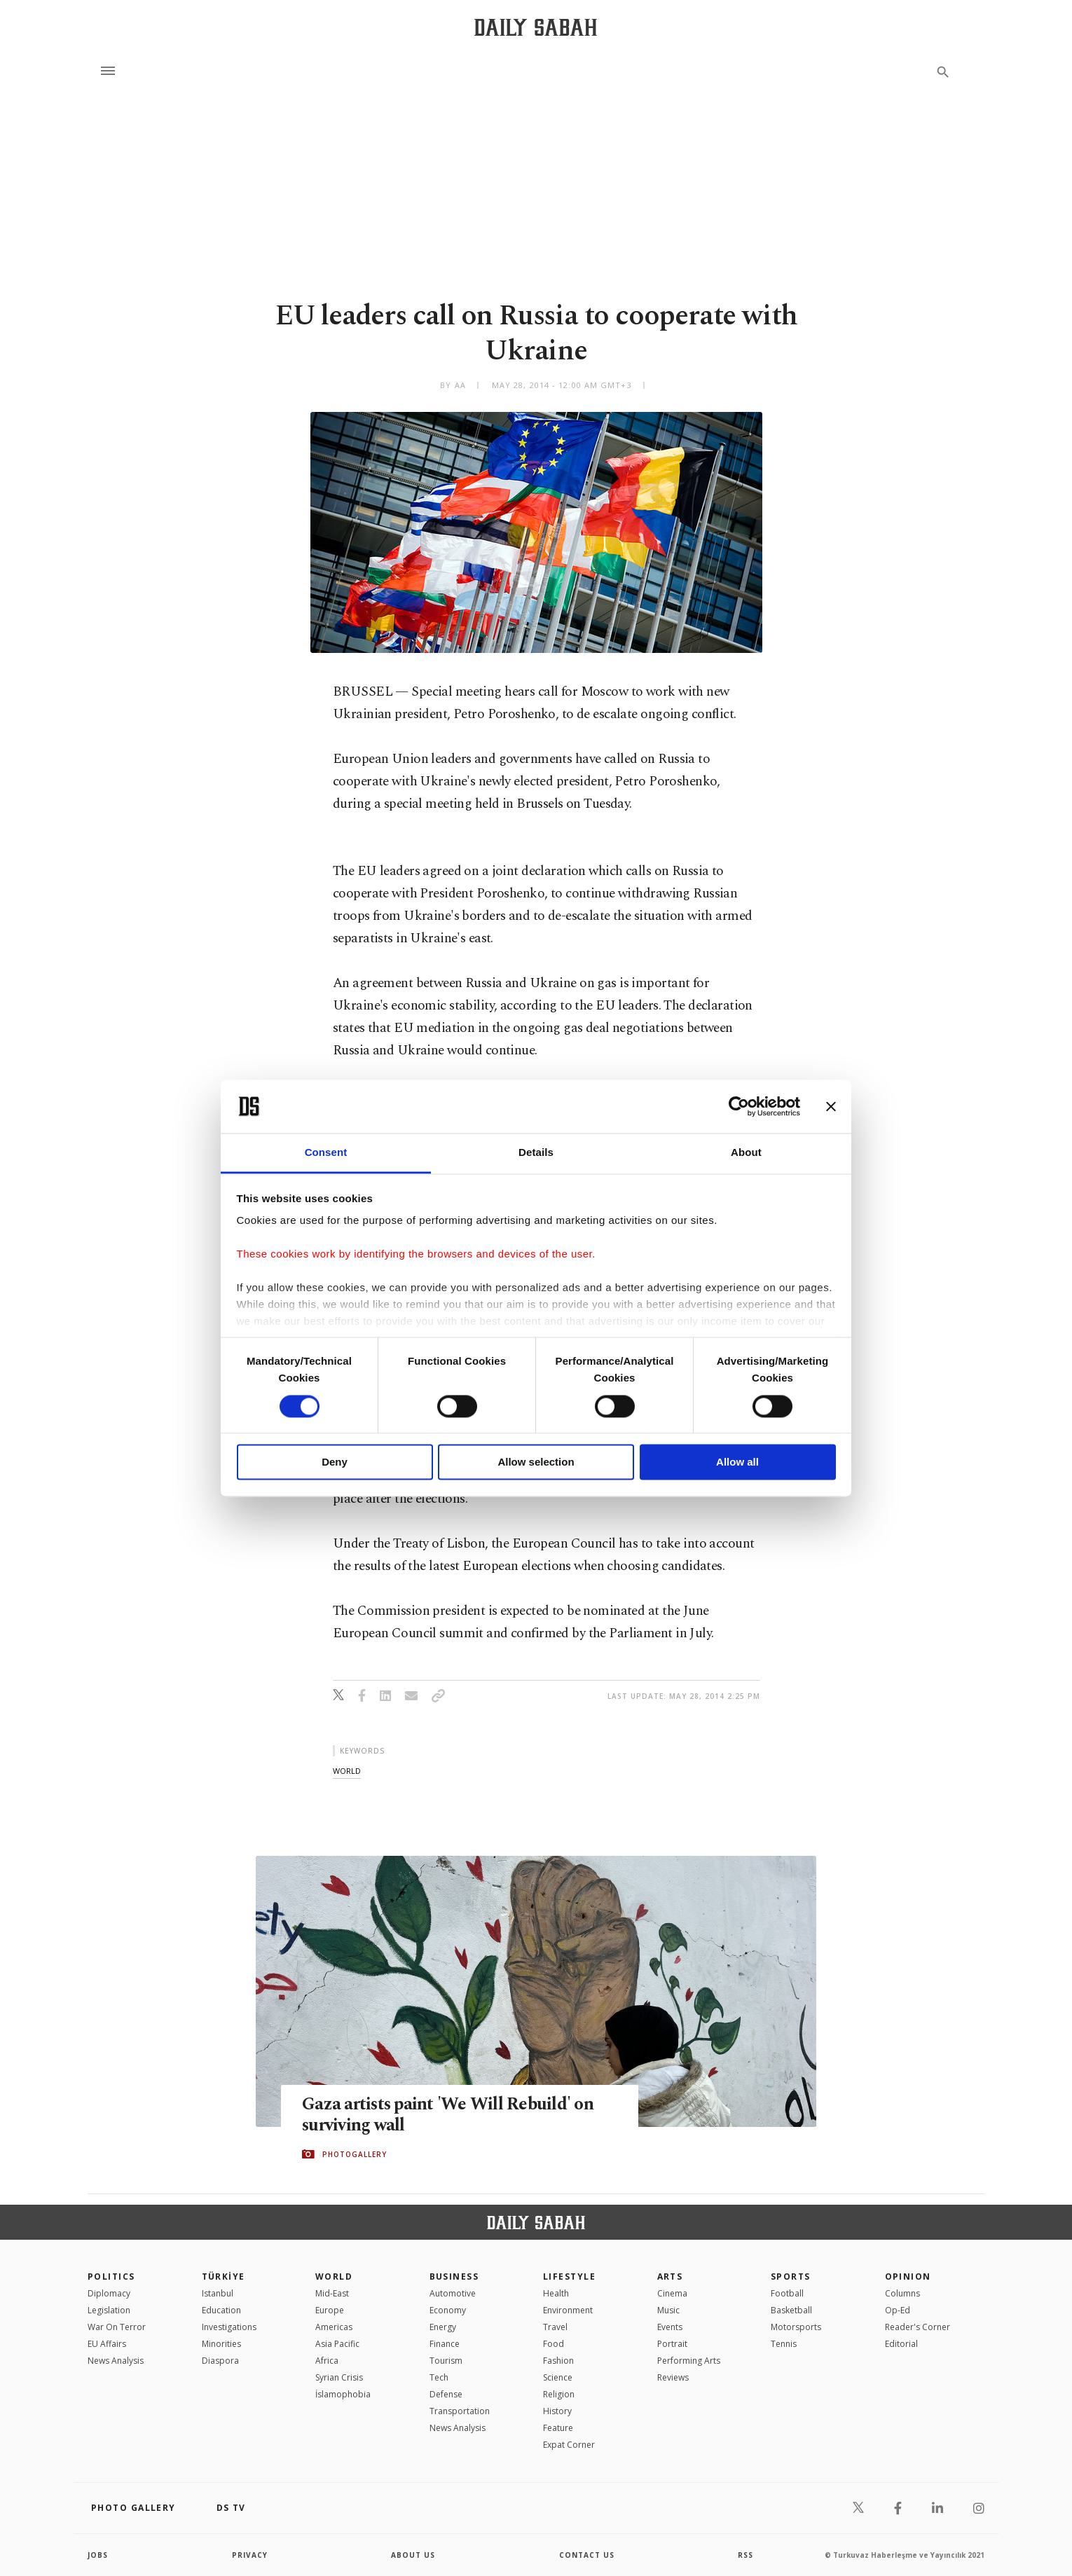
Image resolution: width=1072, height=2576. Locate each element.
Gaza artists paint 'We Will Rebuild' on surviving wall (448, 2116)
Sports (791, 2276)
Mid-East (332, 2293)
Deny (335, 1462)
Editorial (901, 2344)
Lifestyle (569, 2276)
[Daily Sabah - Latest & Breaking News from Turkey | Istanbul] (535, 27)
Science (557, 2377)
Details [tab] (536, 1153)
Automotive (453, 2293)
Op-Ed (897, 2310)
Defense (446, 2394)
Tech (439, 2377)
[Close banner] (831, 1106)
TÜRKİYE (223, 2276)
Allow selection (535, 1462)
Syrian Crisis (339, 2377)
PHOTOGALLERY (354, 2154)
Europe (329, 2310)
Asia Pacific (337, 2344)
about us (413, 2555)
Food (553, 2344)
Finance (445, 2344)
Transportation (460, 2411)
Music (668, 2310)
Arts (670, 2276)
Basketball (791, 2310)
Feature (558, 2428)
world (347, 1770)
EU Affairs (107, 2344)
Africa (326, 2361)
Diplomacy (109, 2293)
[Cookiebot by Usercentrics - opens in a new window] (739, 1106)
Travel (555, 2327)
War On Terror (117, 2327)
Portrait (672, 2344)
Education (221, 2310)
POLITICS (111, 2276)
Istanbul (217, 2293)
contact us (586, 2555)
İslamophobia (343, 2394)
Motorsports (796, 2327)
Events (669, 2327)
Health (556, 2293)
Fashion (558, 2361)
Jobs (98, 2555)
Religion (559, 2394)
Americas (333, 2327)
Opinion (908, 2276)
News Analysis (116, 2361)
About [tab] (746, 1153)
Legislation (109, 2310)
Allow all (737, 1462)
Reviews (673, 2377)
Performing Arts (688, 2361)
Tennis (784, 2344)
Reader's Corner (917, 2327)
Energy (443, 2327)
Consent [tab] (326, 1153)
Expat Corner (569, 2445)
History (557, 2411)
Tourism (446, 2361)
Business (454, 2276)
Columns (902, 2293)
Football (787, 2293)
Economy (448, 2310)
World (333, 2276)
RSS (745, 2555)
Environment (568, 2310)
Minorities (221, 2344)
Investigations (229, 2327)
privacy (250, 2555)
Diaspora (220, 2361)
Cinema (672, 2293)
